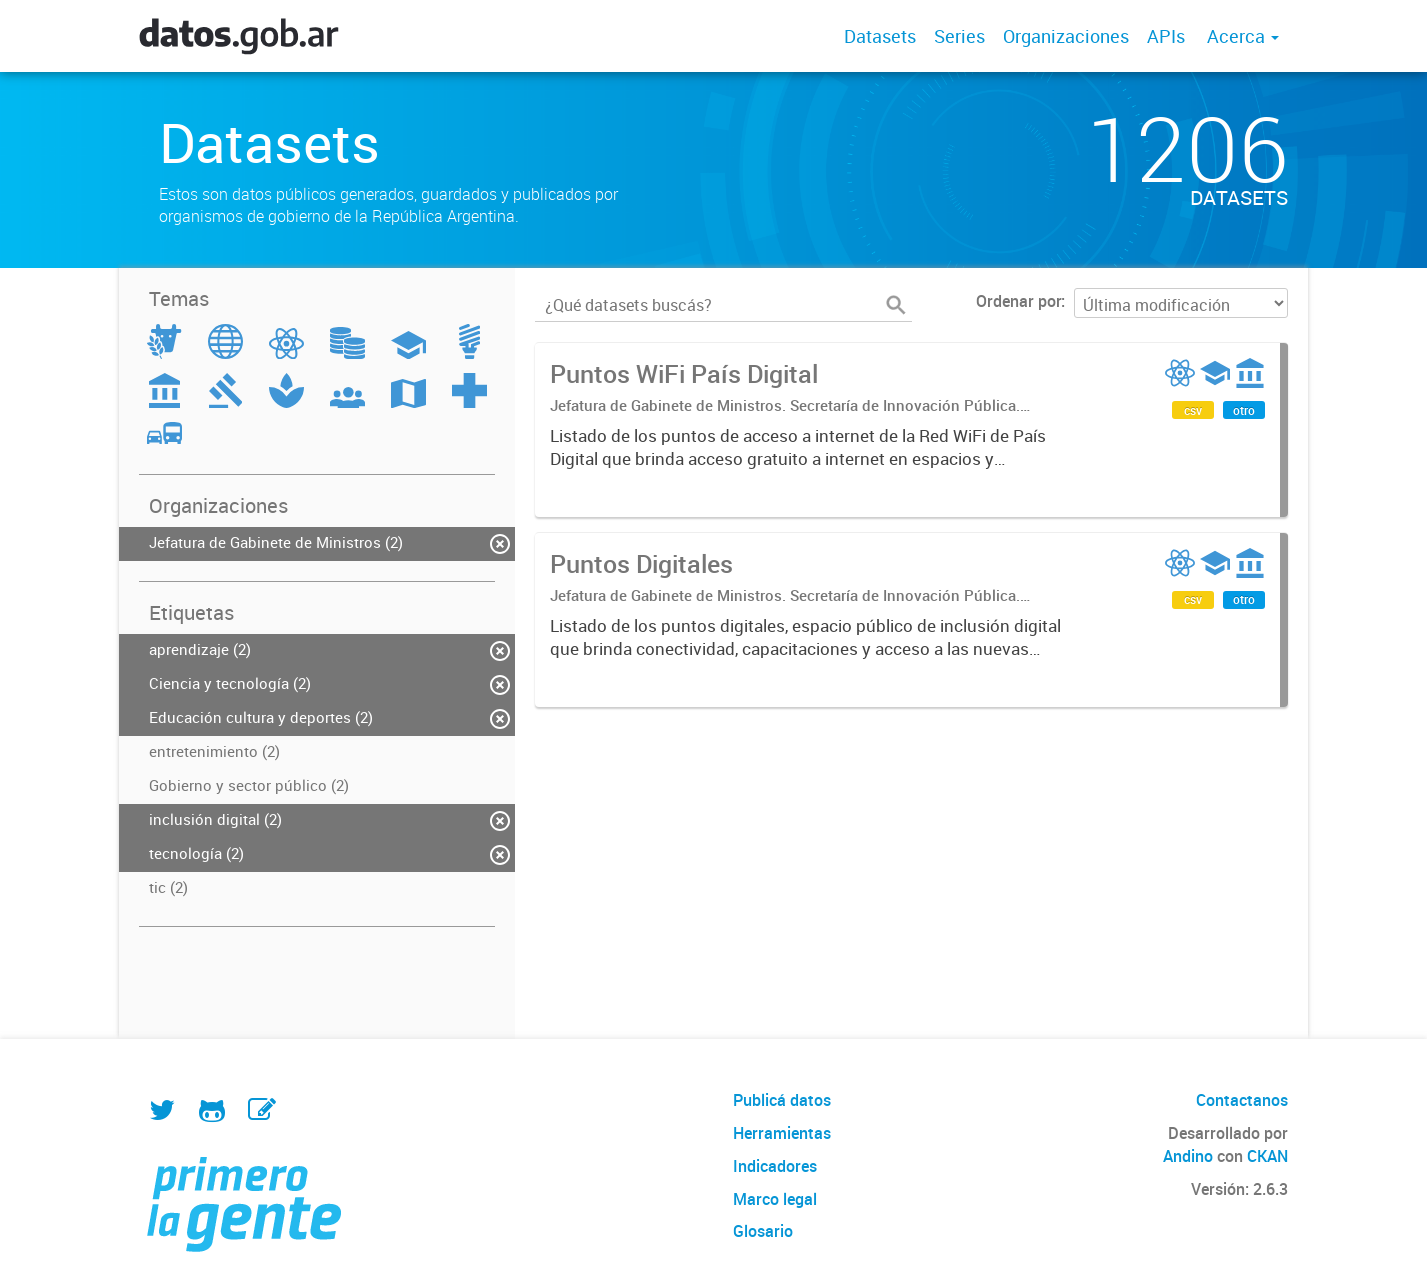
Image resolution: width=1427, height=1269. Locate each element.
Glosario (763, 1231)
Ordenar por (1018, 301)
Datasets (880, 36)
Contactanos (1242, 1100)
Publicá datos (782, 1100)
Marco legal (775, 1199)
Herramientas (782, 1133)
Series (959, 36)
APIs (1166, 36)
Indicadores (775, 1166)
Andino (1188, 1156)
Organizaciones (1066, 36)
